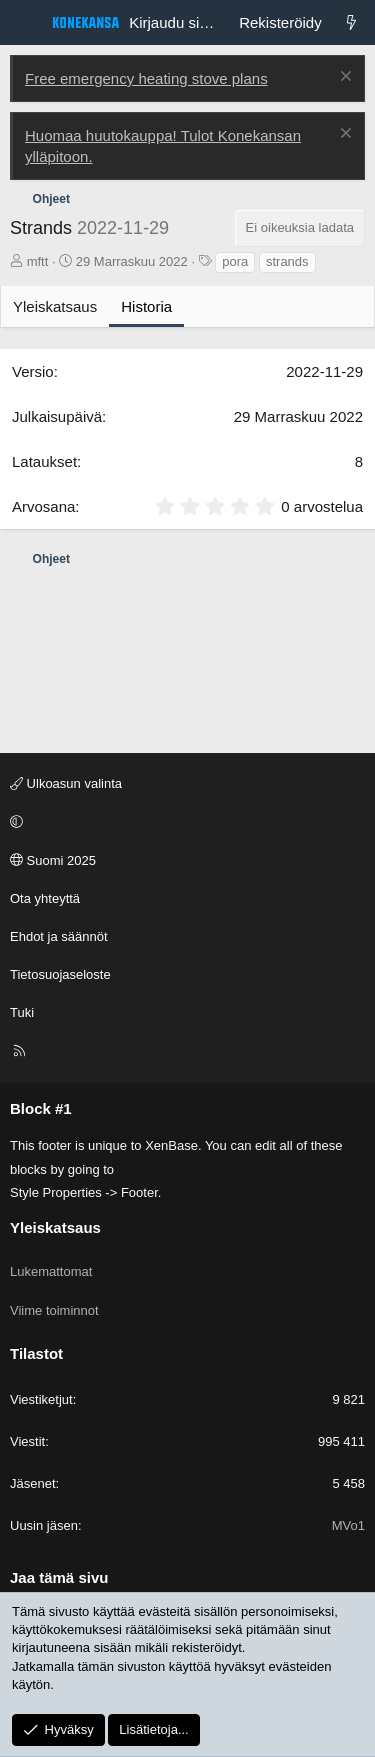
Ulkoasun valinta (66, 783)
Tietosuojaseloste (60, 974)
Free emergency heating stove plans (146, 78)
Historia (146, 306)
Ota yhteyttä (45, 898)
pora (235, 261)
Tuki (22, 1012)
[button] (184, 822)
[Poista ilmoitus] (343, 78)
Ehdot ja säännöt (59, 936)
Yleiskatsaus (55, 306)
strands (287, 261)
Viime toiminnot (54, 1310)
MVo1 (348, 1525)
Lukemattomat (51, 1271)
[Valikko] (26, 23)
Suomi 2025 (53, 860)
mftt (38, 261)
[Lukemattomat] (351, 22)
